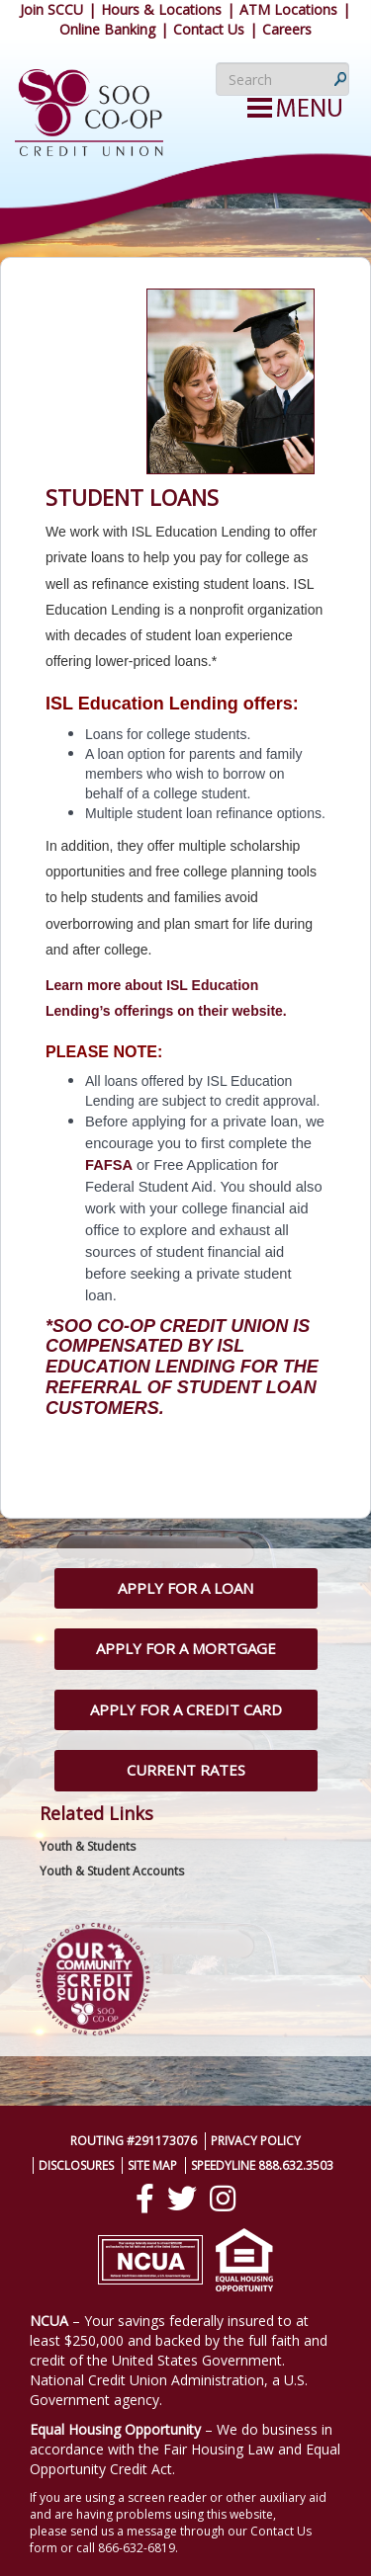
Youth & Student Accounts (112, 1871)
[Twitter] (182, 2198)
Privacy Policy (256, 2140)
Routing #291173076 (133, 2140)
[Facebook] (145, 2198)
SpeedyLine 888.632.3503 (262, 2165)
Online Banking (107, 29)
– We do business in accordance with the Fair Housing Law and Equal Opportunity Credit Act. (185, 2449)
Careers (287, 29)
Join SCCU (51, 9)
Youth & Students (88, 1846)
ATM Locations (288, 9)
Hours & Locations (161, 9)
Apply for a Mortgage (186, 1648)
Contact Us (208, 29)
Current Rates (186, 1770)
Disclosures (76, 2165)
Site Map (152, 2165)
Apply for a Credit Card (186, 1709)
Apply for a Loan (185, 1588)
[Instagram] (222, 2198)
